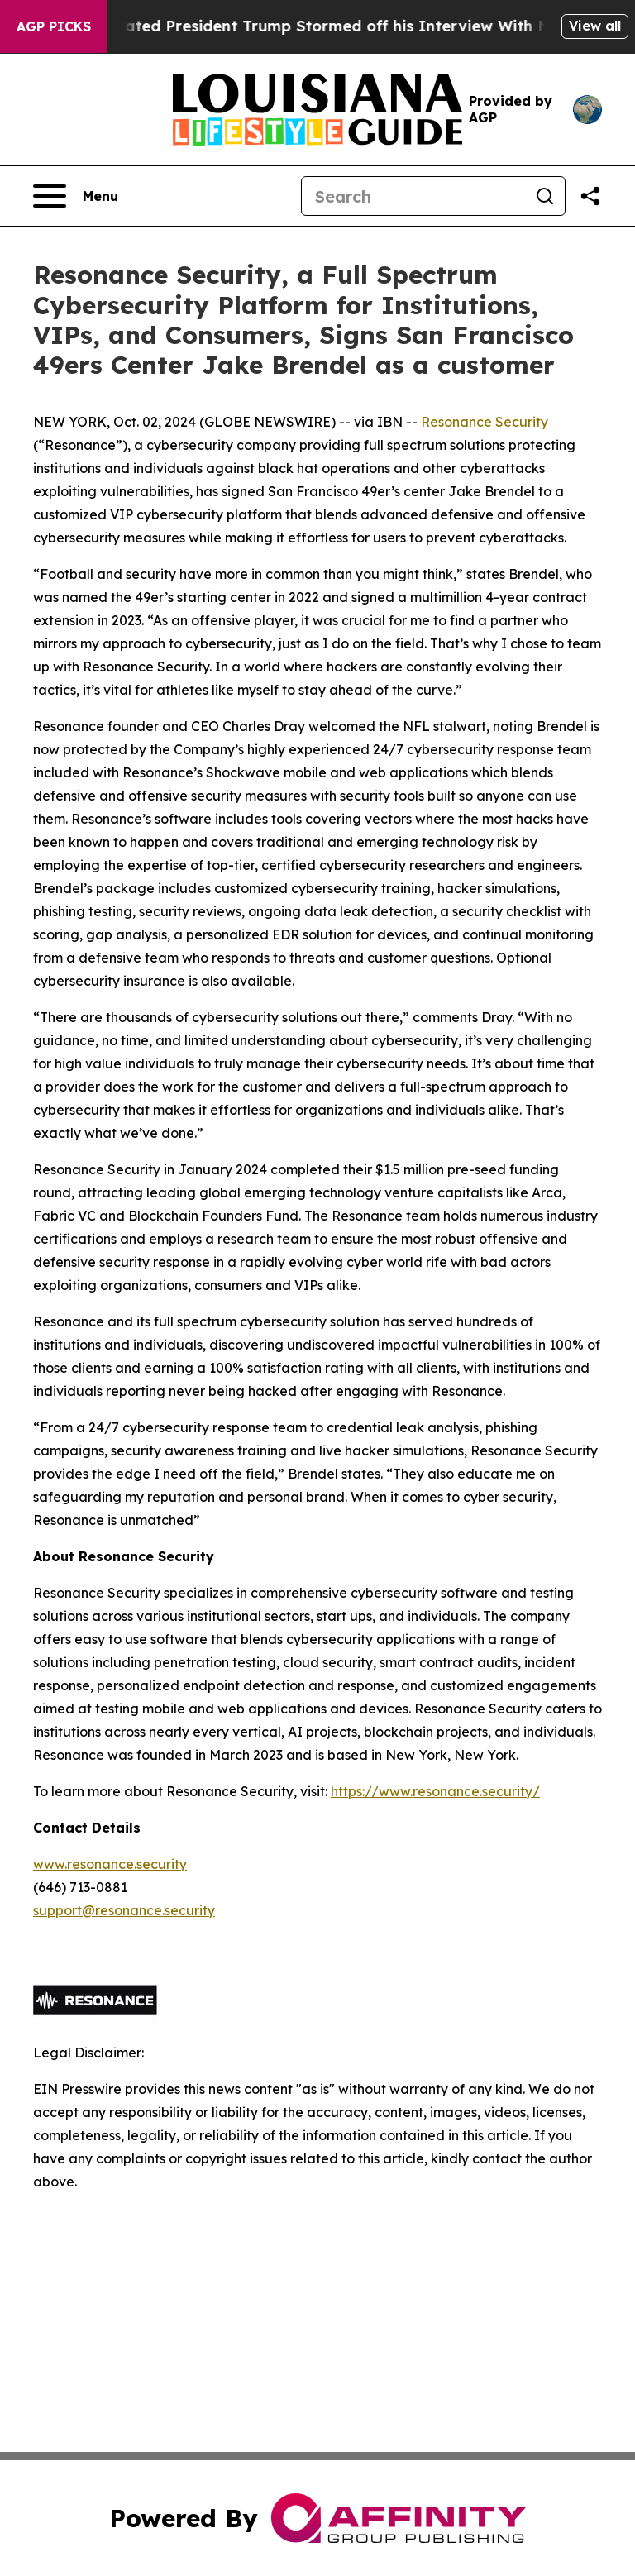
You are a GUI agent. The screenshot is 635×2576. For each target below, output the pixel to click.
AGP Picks (54, 26)
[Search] (413, 196)
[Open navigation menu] (75, 196)
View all (595, 25)
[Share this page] (590, 196)
